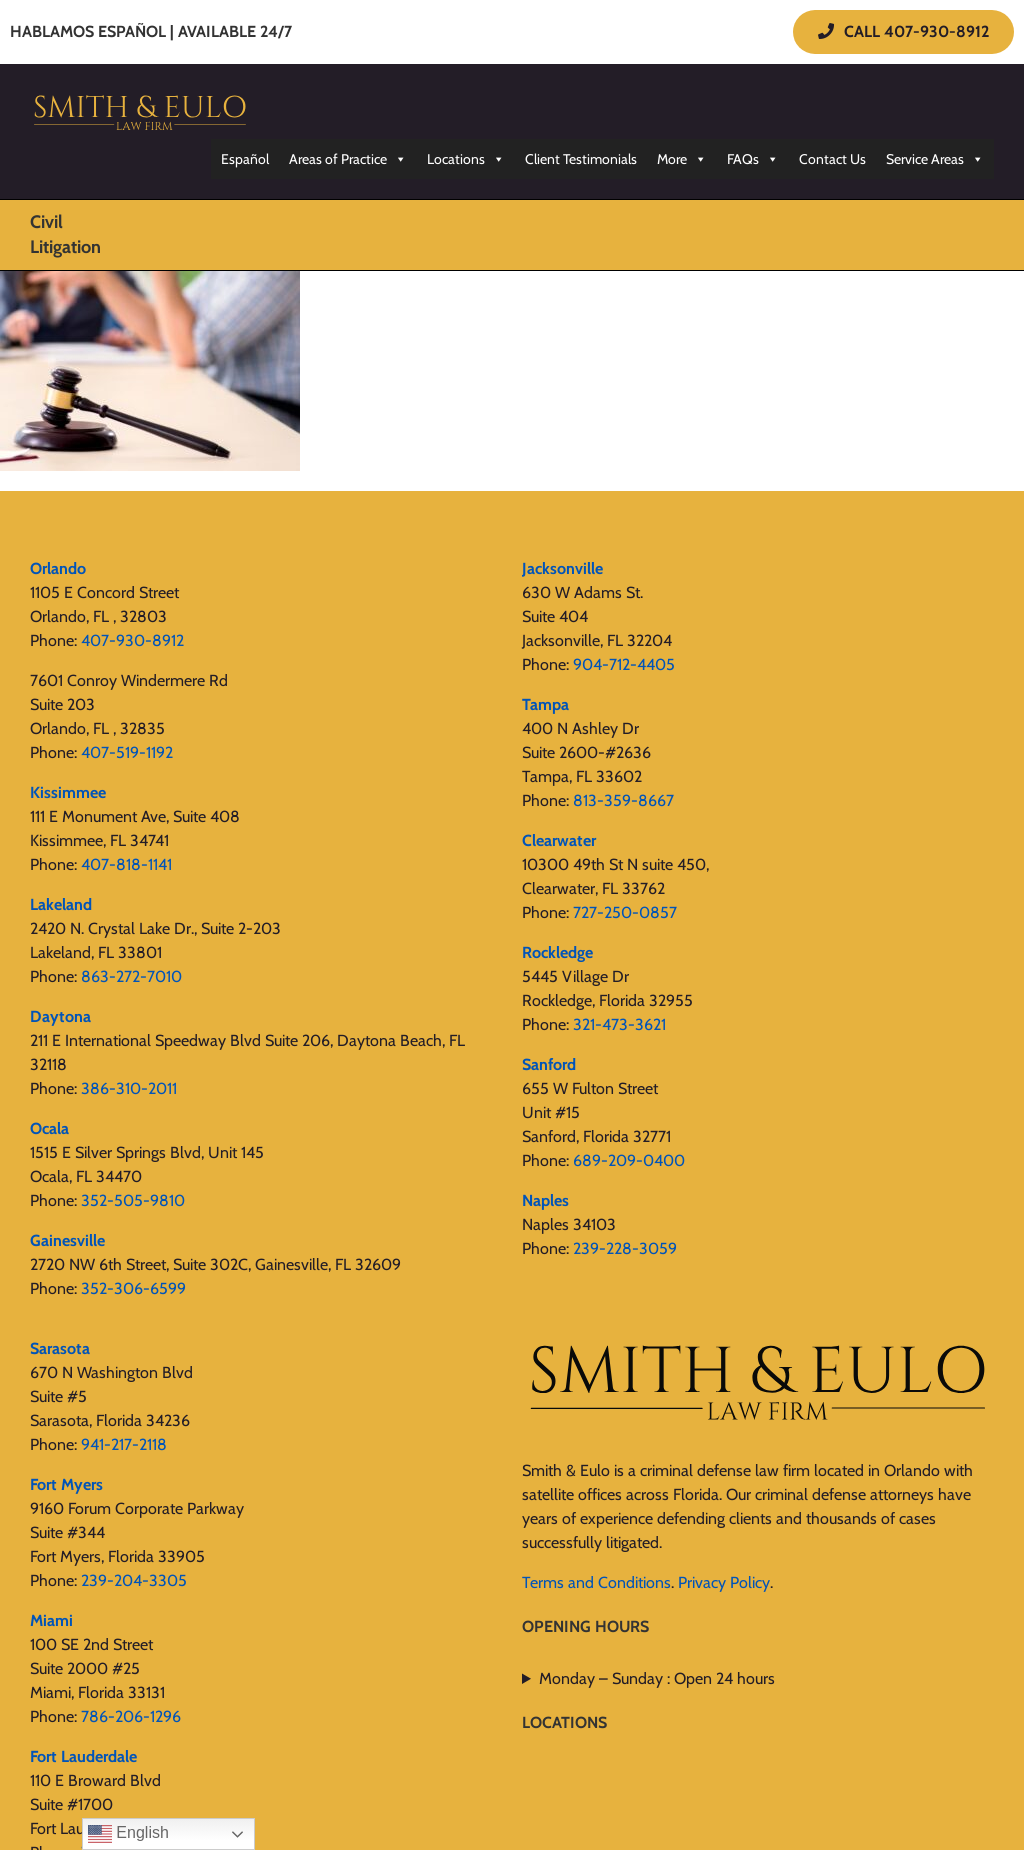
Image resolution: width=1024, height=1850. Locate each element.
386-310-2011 (129, 1088)
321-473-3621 (619, 1024)
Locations (466, 159)
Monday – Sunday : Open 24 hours (657, 1678)
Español (245, 159)
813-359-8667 (623, 800)
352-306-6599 (133, 1288)
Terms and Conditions (596, 1582)
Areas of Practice (348, 159)
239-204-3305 (134, 1580)
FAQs (753, 159)
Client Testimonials (581, 159)
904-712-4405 (624, 664)
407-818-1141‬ (126, 864)
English (128, 1834)
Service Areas (935, 159)
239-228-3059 (625, 1248)
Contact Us (832, 159)
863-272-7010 (131, 976)
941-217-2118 (124, 1444)
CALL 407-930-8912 (903, 31)
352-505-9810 (133, 1200)
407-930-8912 (132, 640)
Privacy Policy (724, 1582)
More (682, 159)
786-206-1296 (131, 1716)
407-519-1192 (127, 752)
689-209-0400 (629, 1160)
